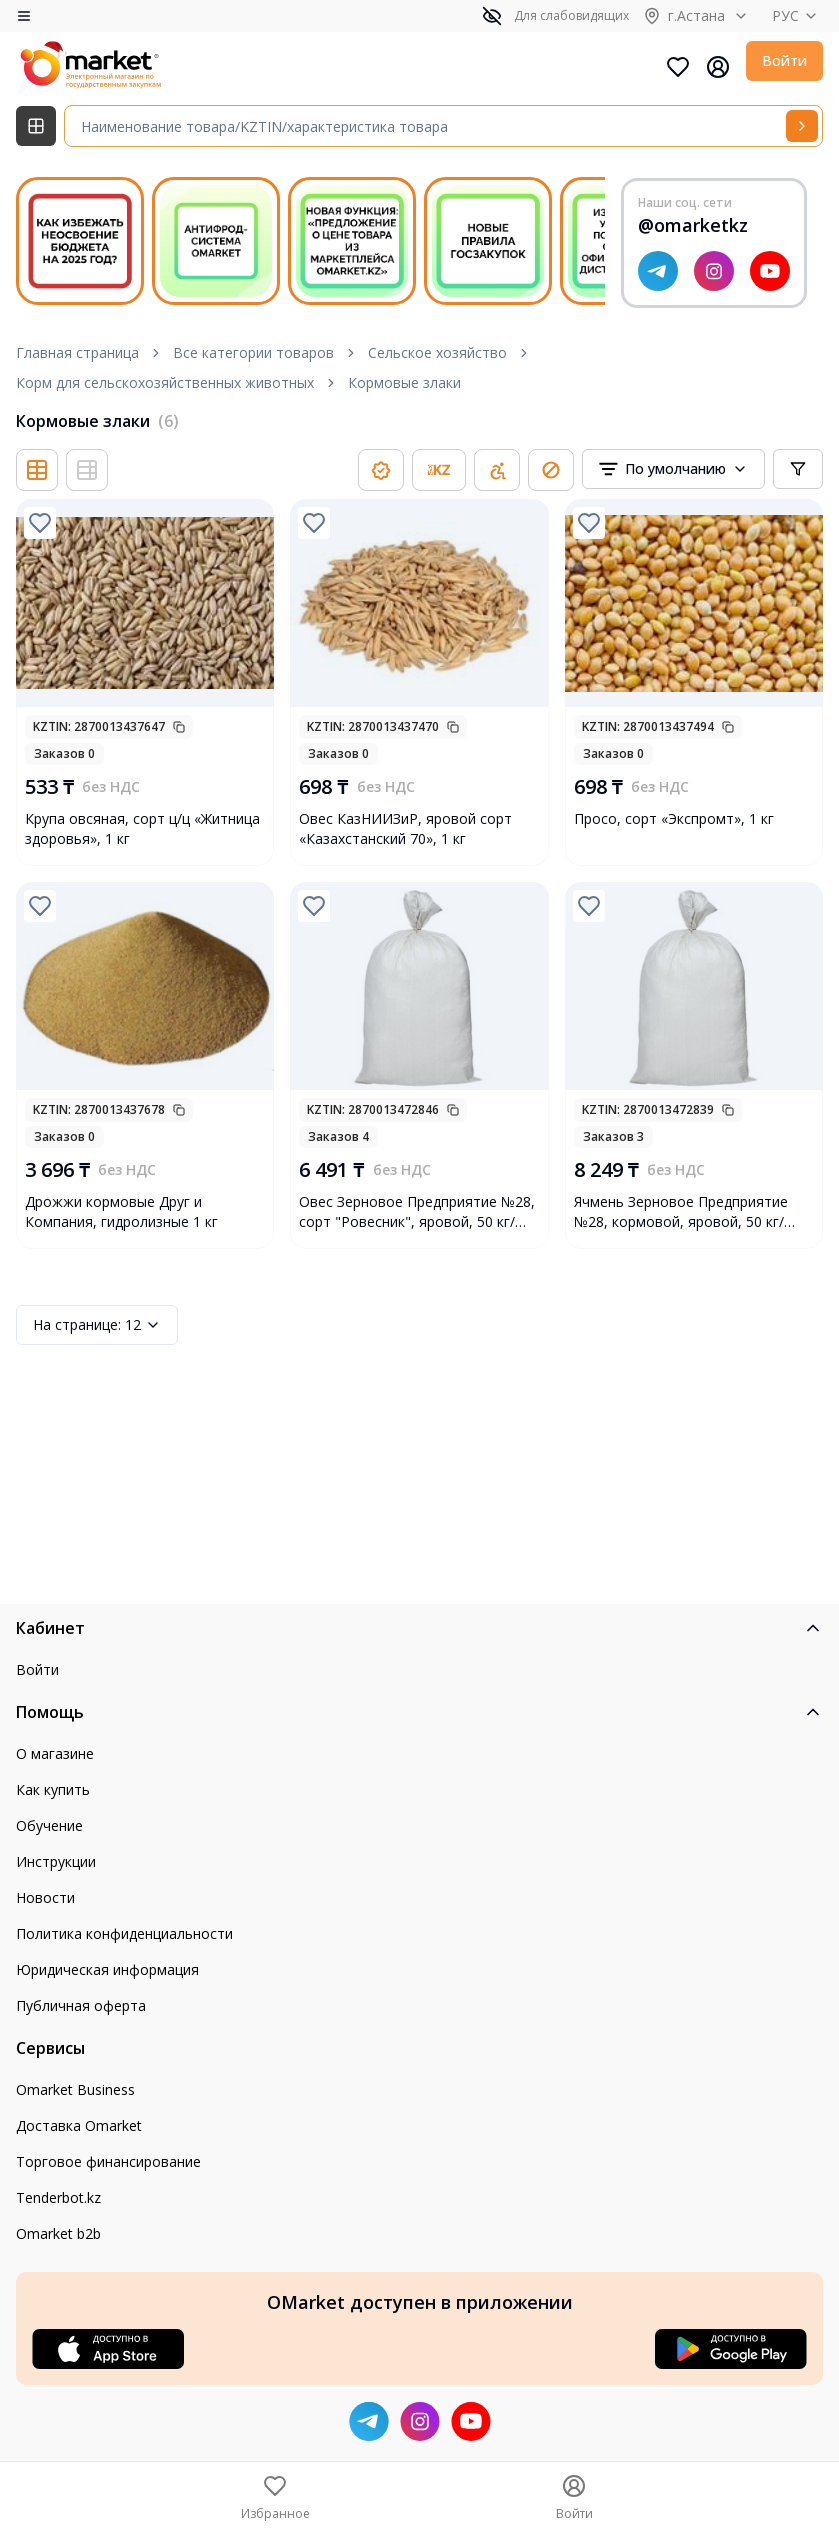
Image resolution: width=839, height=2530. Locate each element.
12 (97, 1325)
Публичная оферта (81, 2005)
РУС (797, 15)
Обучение (49, 1825)
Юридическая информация (107, 1969)
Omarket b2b (58, 2233)
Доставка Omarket (79, 2125)
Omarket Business (75, 2089)
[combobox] (673, 469)
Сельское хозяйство (437, 352)
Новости (45, 1897)
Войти (784, 60)
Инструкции (56, 1861)
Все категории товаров (253, 352)
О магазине (55, 1753)
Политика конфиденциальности (124, 1933)
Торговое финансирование (108, 2161)
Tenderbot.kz (58, 2197)
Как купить (53, 1789)
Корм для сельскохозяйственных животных (165, 382)
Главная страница (77, 352)
